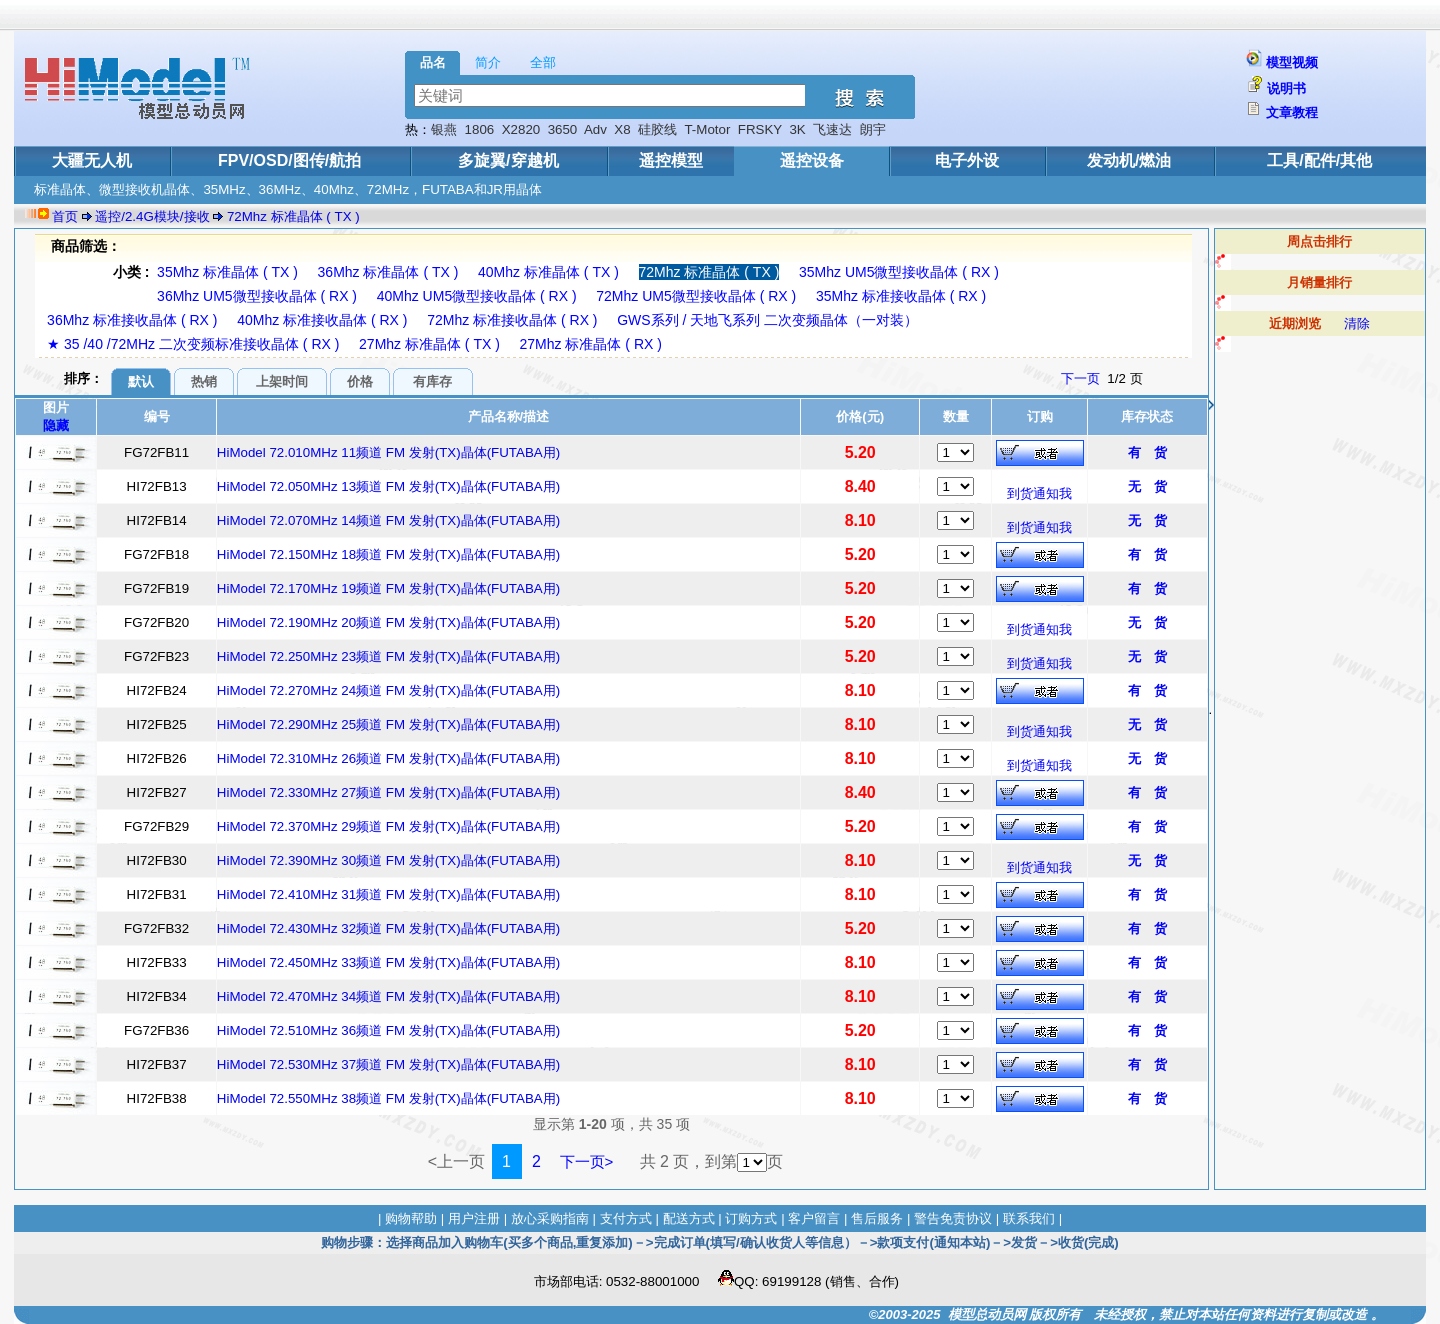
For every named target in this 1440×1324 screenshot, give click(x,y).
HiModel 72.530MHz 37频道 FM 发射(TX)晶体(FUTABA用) (388, 1064)
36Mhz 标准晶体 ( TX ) (388, 272)
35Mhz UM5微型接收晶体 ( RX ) (899, 272)
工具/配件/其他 (1319, 160)
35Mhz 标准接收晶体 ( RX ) (901, 296)
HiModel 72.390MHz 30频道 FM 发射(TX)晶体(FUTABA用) (388, 860)
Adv (595, 129)
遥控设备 (812, 160)
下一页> (587, 1161)
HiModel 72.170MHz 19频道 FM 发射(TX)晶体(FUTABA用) (388, 588)
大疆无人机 (92, 160)
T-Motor (707, 129)
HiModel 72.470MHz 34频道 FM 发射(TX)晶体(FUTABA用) (388, 996)
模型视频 (1292, 62)
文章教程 (1292, 112)
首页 (65, 216)
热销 (204, 381)
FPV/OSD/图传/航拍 (289, 160)
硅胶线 (657, 129)
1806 (480, 129)
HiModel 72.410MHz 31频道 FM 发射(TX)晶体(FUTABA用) (388, 894)
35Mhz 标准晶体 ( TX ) (227, 272)
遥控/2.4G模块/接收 (152, 216)
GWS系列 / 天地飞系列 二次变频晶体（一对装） (767, 320)
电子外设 (967, 160)
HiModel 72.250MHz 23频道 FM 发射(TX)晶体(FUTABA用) (388, 656)
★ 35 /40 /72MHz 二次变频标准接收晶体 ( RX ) (193, 344)
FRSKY (760, 129)
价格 (360, 381)
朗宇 (873, 129)
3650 (563, 129)
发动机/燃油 (1129, 160)
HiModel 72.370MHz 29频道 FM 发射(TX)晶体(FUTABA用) (388, 826)
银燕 (444, 129)
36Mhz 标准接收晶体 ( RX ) (132, 320)
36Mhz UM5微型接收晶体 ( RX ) (257, 296)
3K (797, 129)
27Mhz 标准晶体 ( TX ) (429, 344)
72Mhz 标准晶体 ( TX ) (293, 216)
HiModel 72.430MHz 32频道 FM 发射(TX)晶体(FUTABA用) (388, 928)
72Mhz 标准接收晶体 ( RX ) (512, 320)
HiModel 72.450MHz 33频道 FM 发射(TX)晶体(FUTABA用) (388, 962)
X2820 (521, 129)
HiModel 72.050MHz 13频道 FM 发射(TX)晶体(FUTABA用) (388, 486)
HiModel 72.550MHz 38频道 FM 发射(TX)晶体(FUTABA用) (388, 1098)
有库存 (432, 381)
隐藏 (56, 425)
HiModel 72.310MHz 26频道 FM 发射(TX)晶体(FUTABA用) (388, 758)
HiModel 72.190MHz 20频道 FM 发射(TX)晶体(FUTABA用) (388, 622)
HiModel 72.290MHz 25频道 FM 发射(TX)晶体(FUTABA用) (388, 724)
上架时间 (282, 381)
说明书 (1286, 88)
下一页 (1080, 378)
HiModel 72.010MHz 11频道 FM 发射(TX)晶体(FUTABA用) (388, 452)
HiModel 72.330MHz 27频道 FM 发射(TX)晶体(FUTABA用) (388, 792)
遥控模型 (671, 160)
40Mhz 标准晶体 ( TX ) (548, 272)
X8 (622, 129)
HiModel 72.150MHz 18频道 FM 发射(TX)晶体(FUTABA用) (388, 554)
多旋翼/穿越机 (508, 160)
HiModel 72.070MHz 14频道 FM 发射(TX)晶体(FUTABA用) (388, 520)
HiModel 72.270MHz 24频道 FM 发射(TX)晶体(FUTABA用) (388, 690)
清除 (1357, 323)
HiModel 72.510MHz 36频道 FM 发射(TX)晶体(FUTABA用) (388, 1030)
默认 (141, 381)
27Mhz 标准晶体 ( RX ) (591, 344)
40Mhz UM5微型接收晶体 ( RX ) (477, 296)
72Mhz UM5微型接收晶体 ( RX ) (696, 296)
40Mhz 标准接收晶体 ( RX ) (322, 320)
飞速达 (832, 129)
